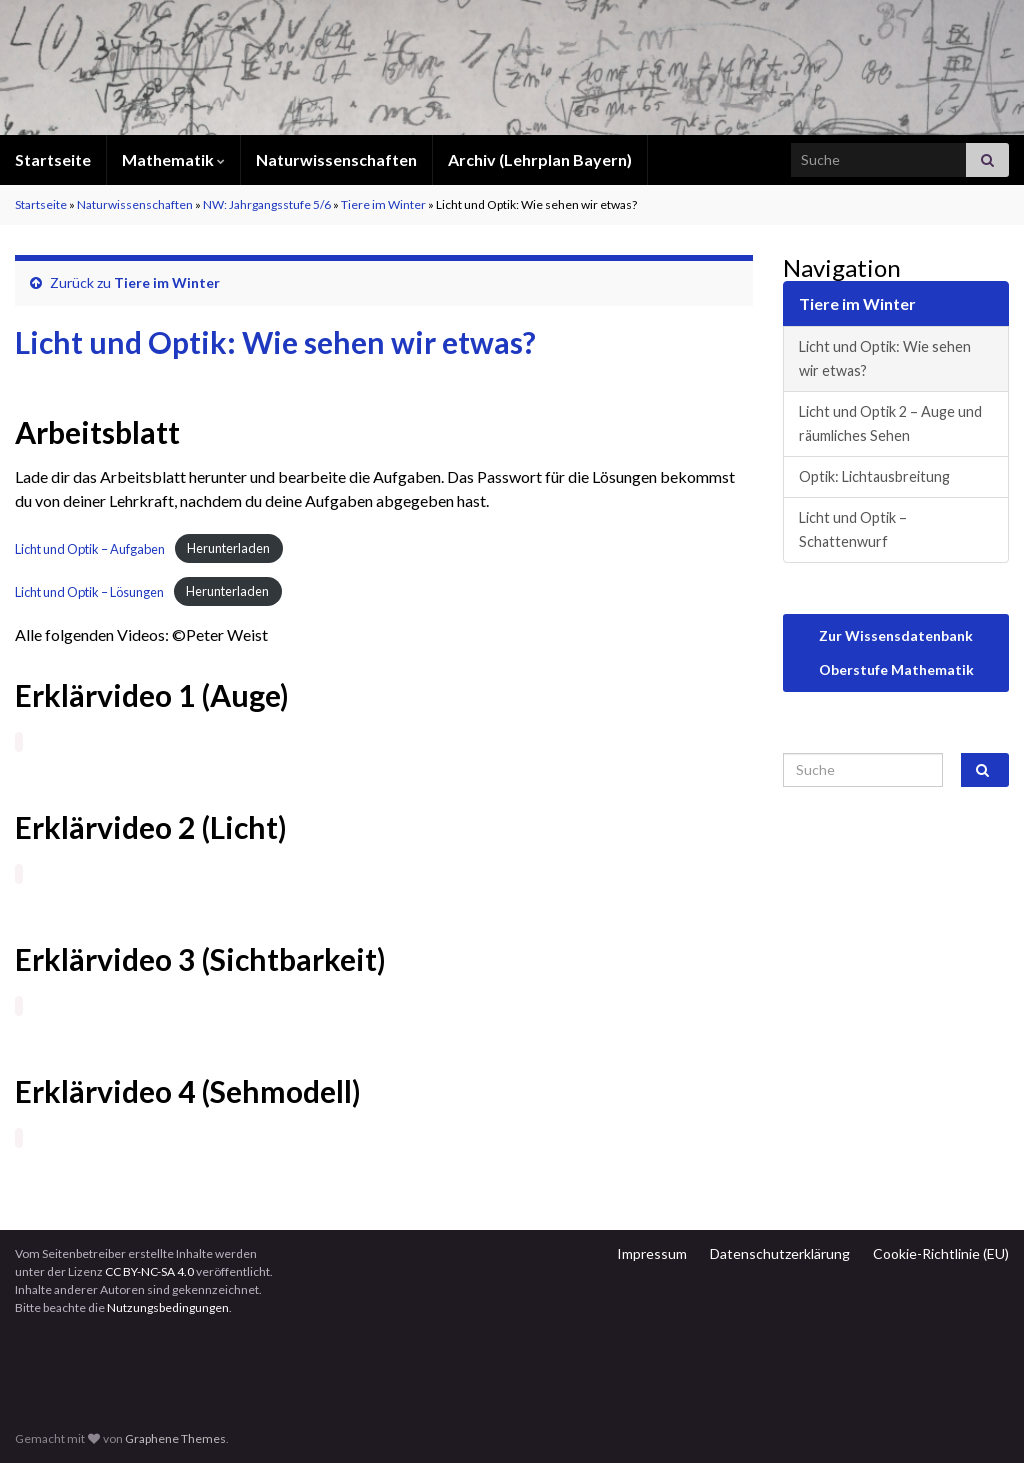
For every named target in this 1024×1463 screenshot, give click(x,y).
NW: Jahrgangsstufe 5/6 (267, 204)
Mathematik (173, 159)
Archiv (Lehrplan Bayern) (540, 159)
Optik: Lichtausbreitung (874, 476)
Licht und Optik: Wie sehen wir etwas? (885, 358)
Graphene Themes (175, 1438)
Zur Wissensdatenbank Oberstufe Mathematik (896, 652)
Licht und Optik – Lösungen (89, 592)
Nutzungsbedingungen (168, 1307)
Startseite (53, 159)
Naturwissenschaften (336, 159)
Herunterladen (228, 549)
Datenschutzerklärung (780, 1253)
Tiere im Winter (383, 204)
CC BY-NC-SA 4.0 (149, 1271)
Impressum (652, 1253)
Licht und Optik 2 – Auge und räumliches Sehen (890, 423)
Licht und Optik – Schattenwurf (853, 529)
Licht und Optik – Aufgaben (90, 549)
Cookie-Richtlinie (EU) (941, 1253)
